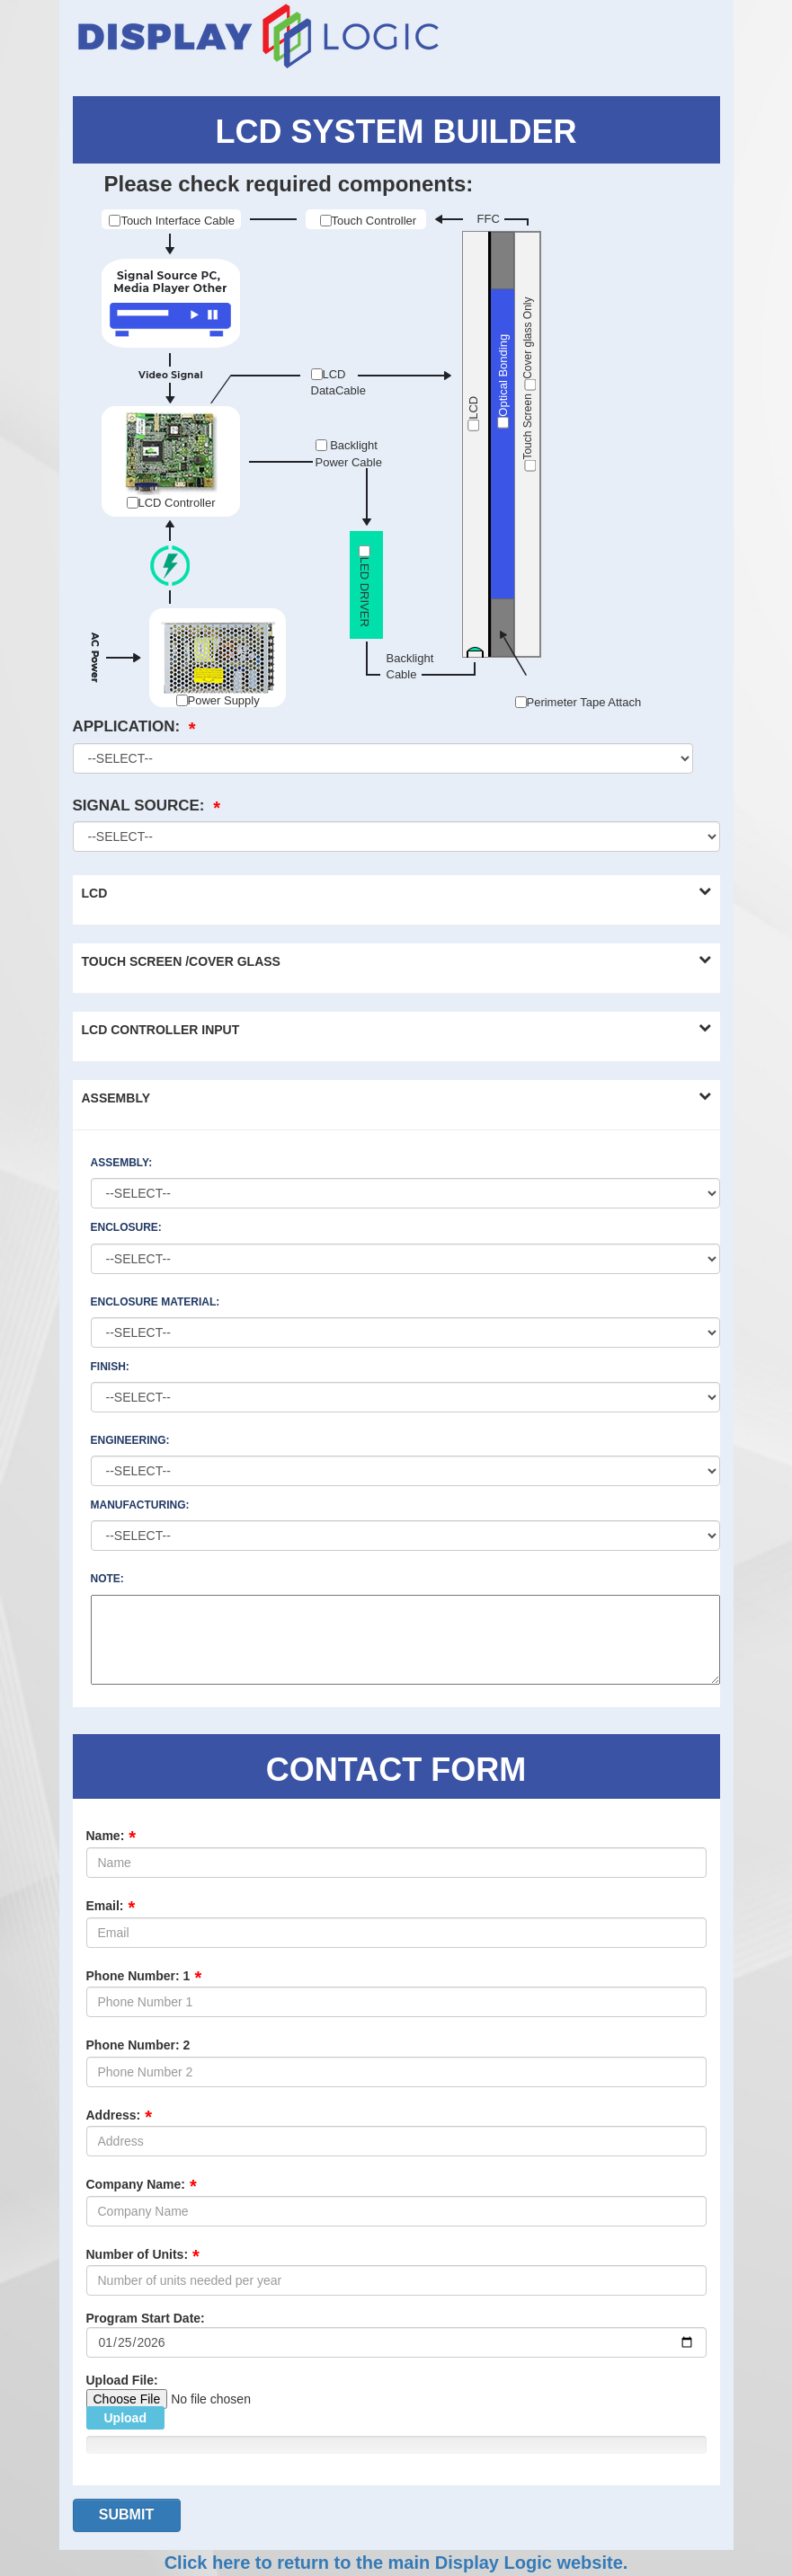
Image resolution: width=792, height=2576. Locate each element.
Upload (125, 2418)
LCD (95, 893)
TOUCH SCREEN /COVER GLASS (181, 961)
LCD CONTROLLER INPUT (161, 1029)
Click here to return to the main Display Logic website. (396, 2562)
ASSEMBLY (116, 1098)
